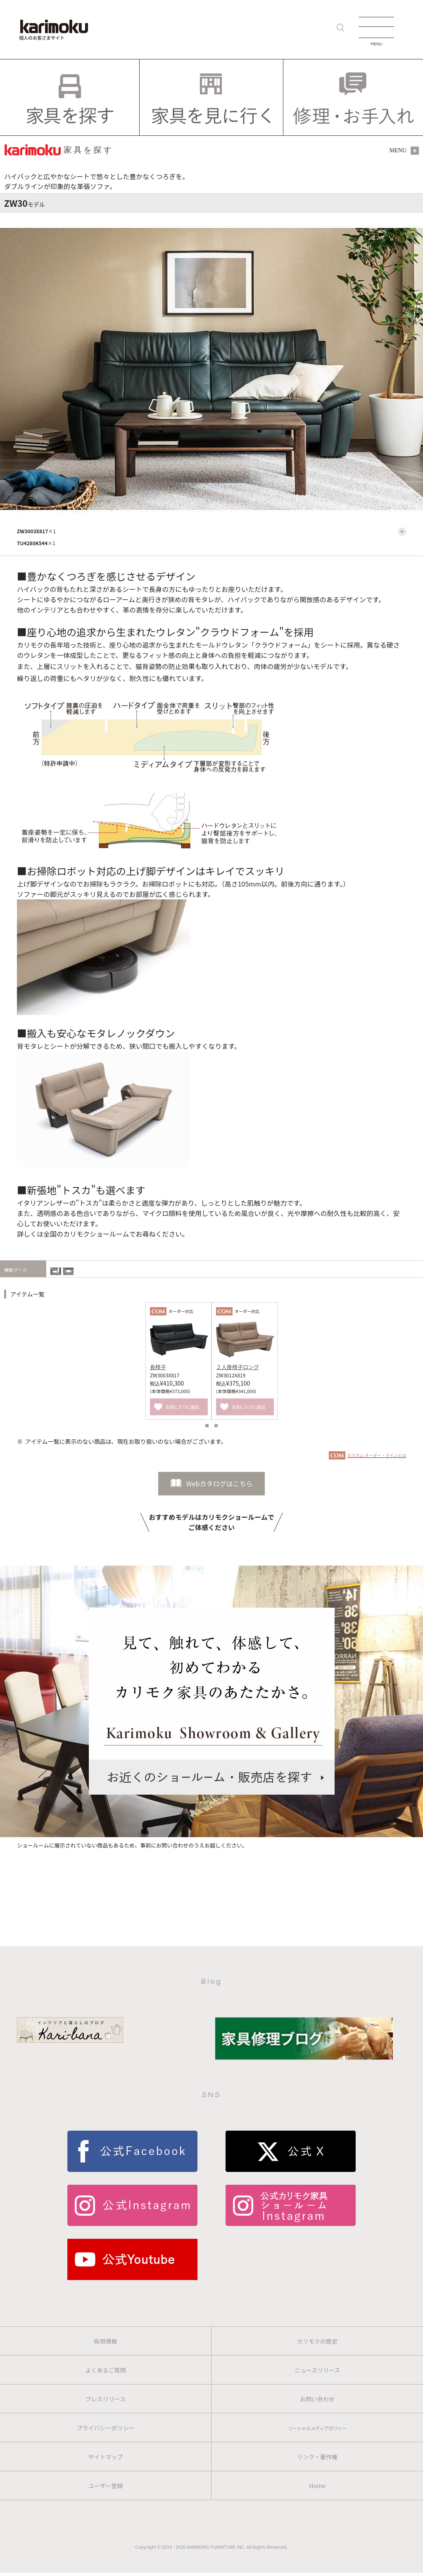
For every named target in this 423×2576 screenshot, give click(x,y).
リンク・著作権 (317, 2457)
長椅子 (158, 1367)
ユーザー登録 (105, 2485)
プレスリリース (106, 2399)
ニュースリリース (317, 2370)
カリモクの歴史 (317, 2341)
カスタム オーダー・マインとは (376, 1455)
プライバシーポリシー (106, 2428)
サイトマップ (105, 2457)
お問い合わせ (317, 2399)
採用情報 (105, 2341)
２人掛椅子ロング (237, 1367)
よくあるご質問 (106, 2370)
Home (317, 2485)
